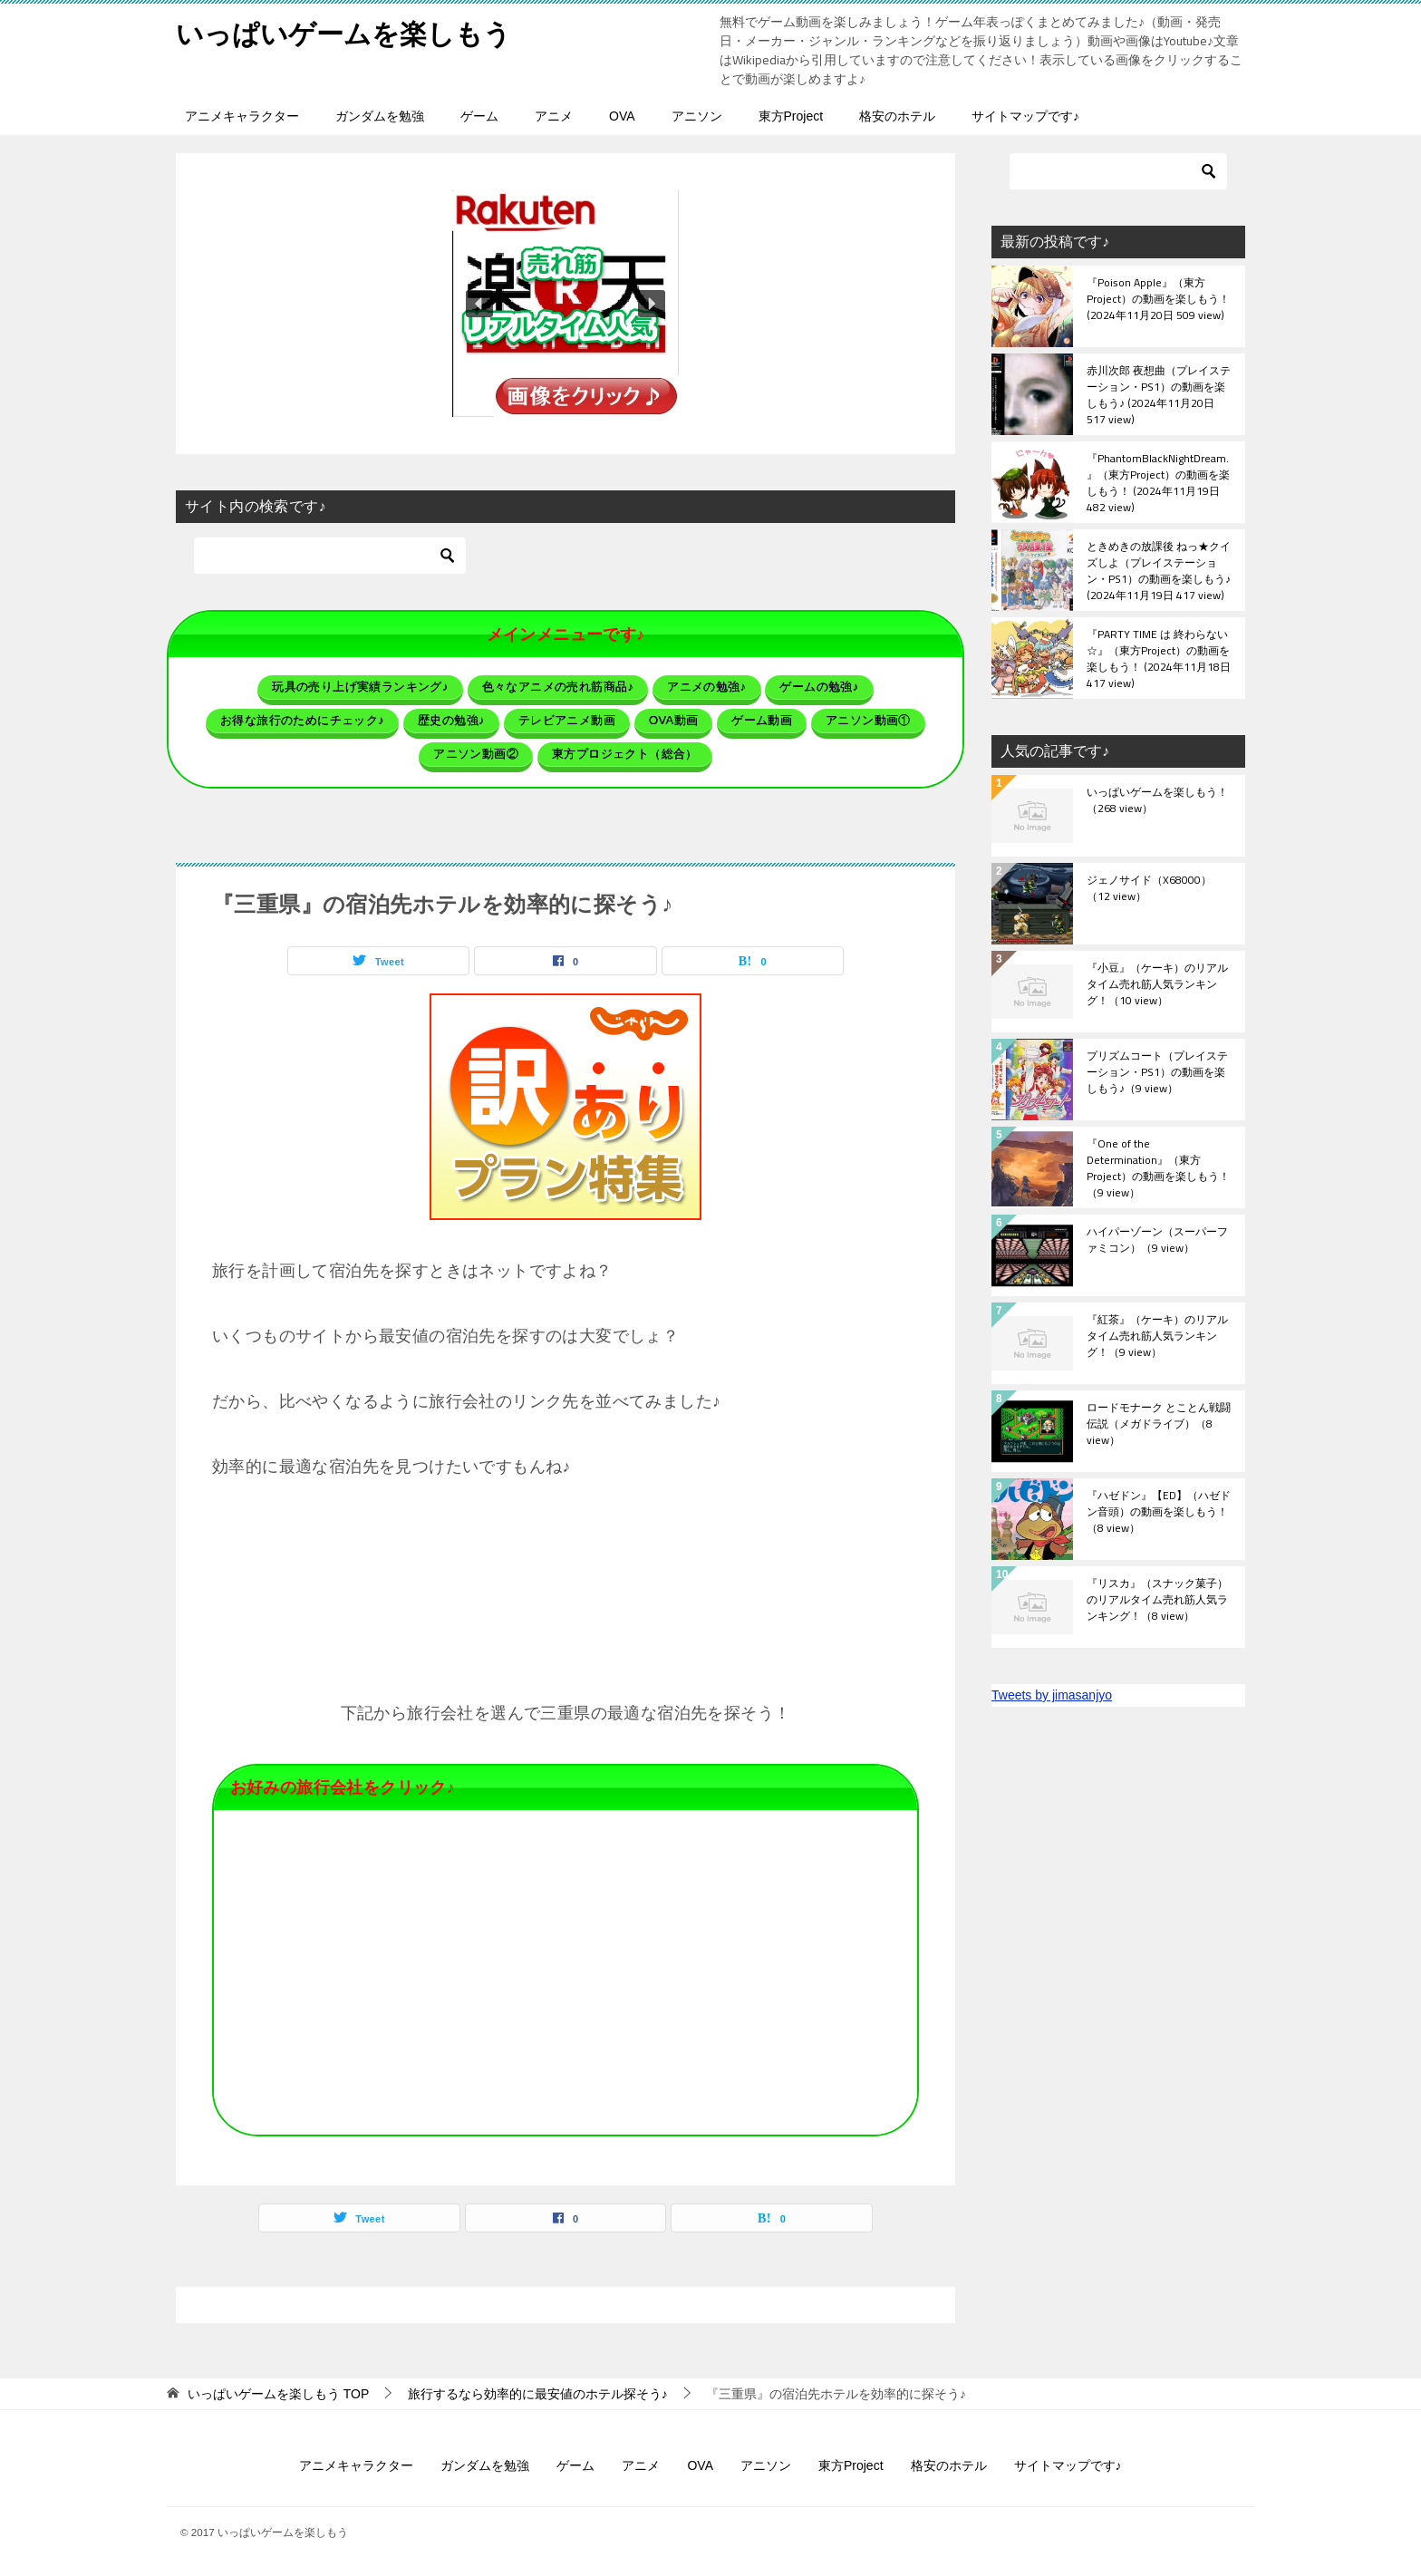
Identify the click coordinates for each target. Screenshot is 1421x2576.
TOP (278, 2394)
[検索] (330, 555)
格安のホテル (897, 116)
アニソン (697, 116)
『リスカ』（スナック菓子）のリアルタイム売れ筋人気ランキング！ (1157, 1600)
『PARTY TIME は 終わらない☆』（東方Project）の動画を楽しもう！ (1159, 658)
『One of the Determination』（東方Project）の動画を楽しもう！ (1158, 1167)
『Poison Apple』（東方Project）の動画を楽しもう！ (1158, 300)
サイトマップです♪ (1025, 116)
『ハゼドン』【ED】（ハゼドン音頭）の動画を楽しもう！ (1159, 1512)
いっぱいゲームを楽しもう (343, 31)
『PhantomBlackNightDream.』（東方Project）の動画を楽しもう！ (1158, 482)
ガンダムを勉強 (379, 116)
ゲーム (479, 116)
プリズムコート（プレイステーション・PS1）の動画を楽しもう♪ (1157, 1073)
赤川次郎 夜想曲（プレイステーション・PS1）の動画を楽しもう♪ (1159, 394)
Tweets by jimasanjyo (1051, 1695)
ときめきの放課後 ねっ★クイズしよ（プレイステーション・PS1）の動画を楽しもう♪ (1159, 570)
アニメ (554, 116)
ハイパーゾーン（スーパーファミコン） (1157, 1241)
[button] (565, 303)
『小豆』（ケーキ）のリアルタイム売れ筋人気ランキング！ (1157, 985)
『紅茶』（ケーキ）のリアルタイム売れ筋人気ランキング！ (1157, 1337)
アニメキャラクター (242, 116)
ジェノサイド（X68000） (1149, 889)
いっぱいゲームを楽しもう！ (1157, 801)
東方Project (791, 116)
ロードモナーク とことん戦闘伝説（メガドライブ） (1159, 1424)
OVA (622, 116)
